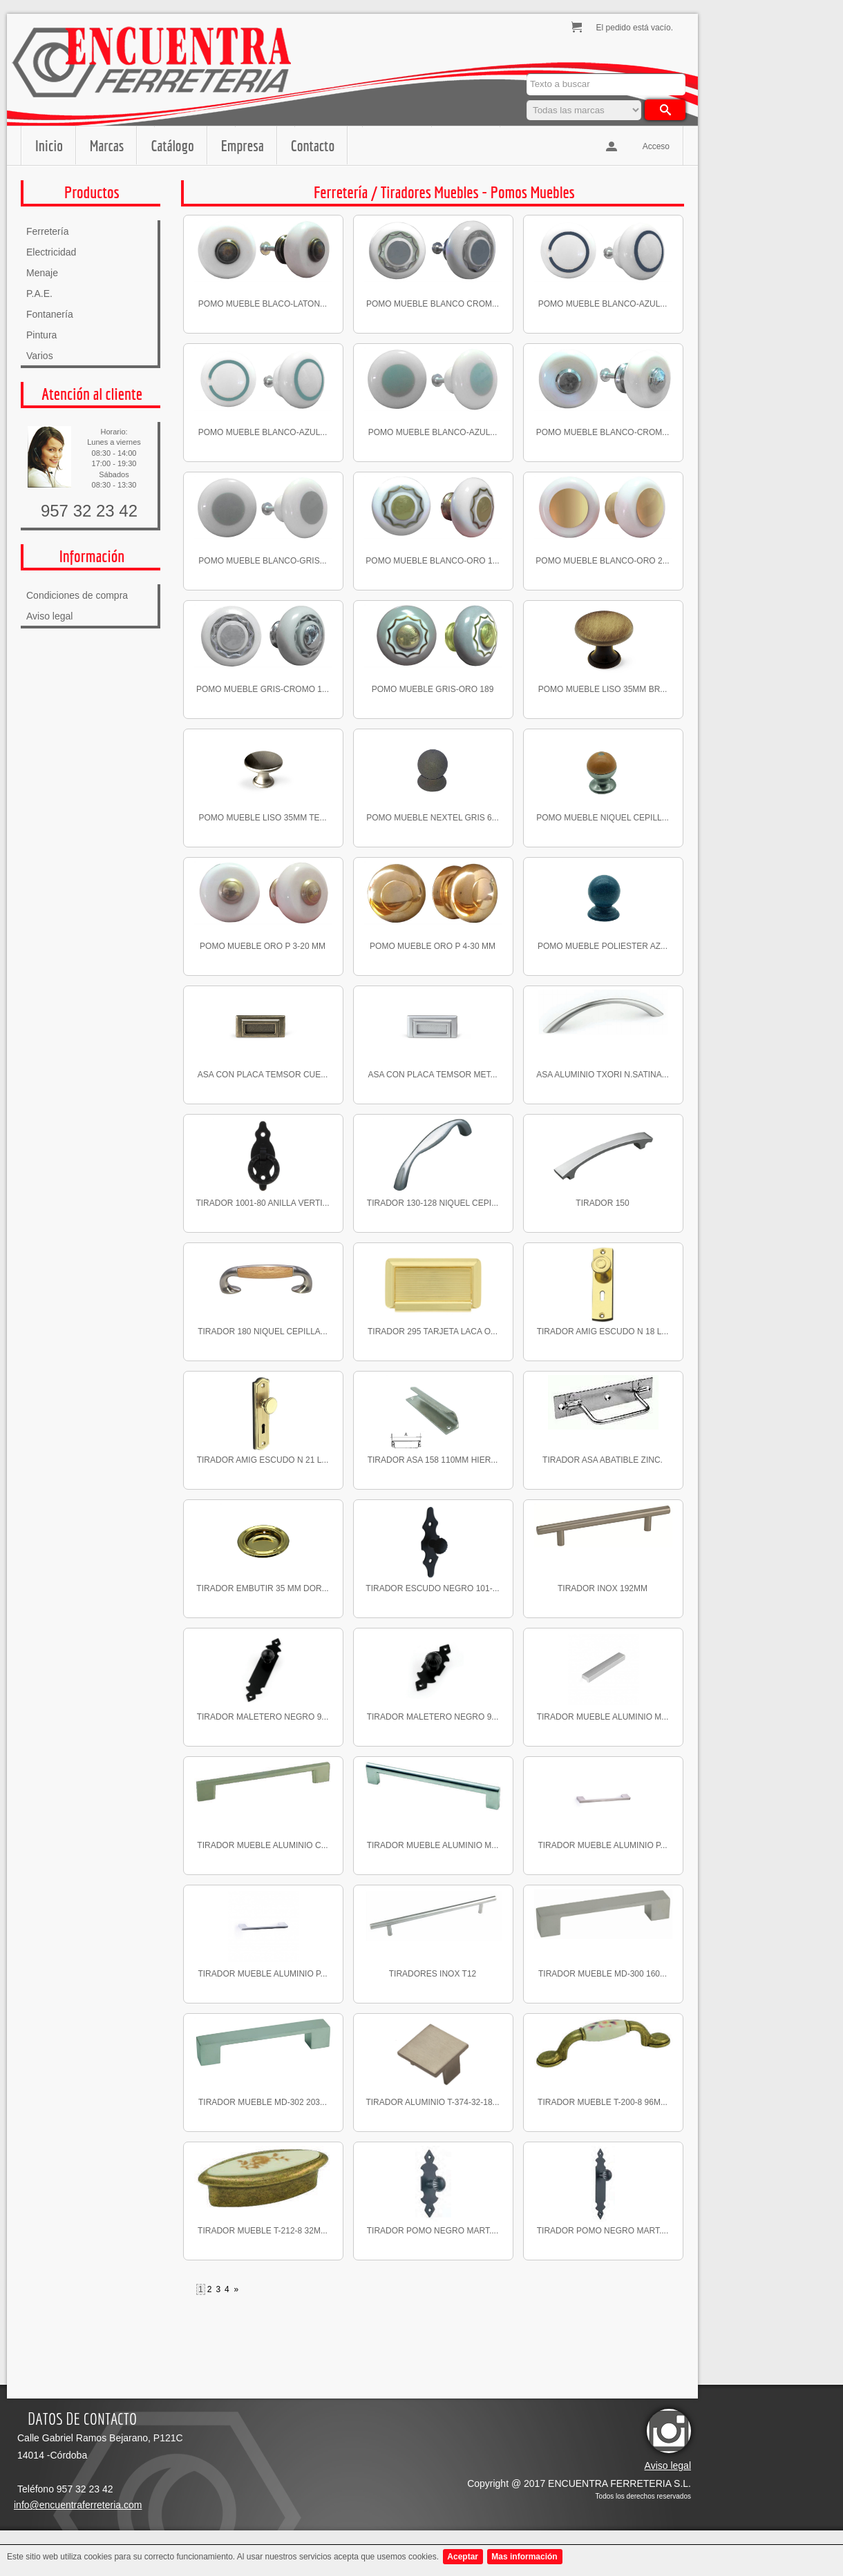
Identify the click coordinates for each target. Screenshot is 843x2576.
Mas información (524, 2556)
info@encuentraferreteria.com (78, 2504)
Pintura (41, 334)
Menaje (42, 272)
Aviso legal (49, 616)
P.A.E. (39, 293)
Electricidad (51, 252)
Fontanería (49, 314)
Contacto (312, 145)
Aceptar (462, 2556)
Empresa (242, 145)
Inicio (49, 145)
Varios (39, 355)
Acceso (656, 146)
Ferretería (47, 231)
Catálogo (172, 145)
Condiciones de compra (77, 595)
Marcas (107, 145)
